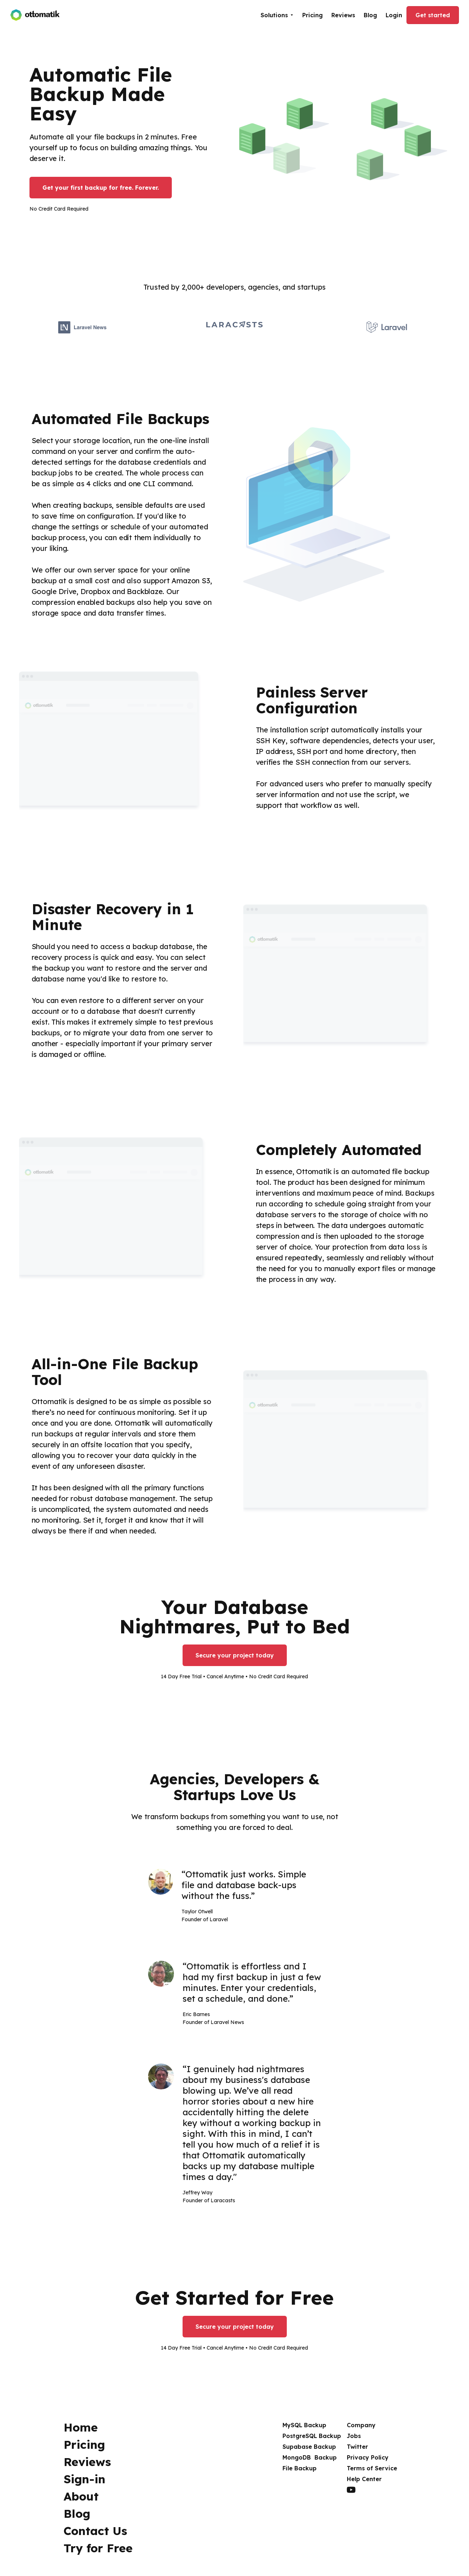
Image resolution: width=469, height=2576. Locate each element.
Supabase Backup (309, 2446)
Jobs (354, 2435)
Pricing (312, 15)
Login (394, 15)
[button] (277, 15)
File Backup (299, 2468)
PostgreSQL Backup (311, 2435)
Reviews (343, 15)
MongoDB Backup (309, 2457)
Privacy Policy (367, 2457)
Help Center (364, 2479)
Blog (370, 15)
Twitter (357, 2446)
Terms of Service (372, 2468)
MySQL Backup (304, 2425)
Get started (432, 15)
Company (361, 2425)
